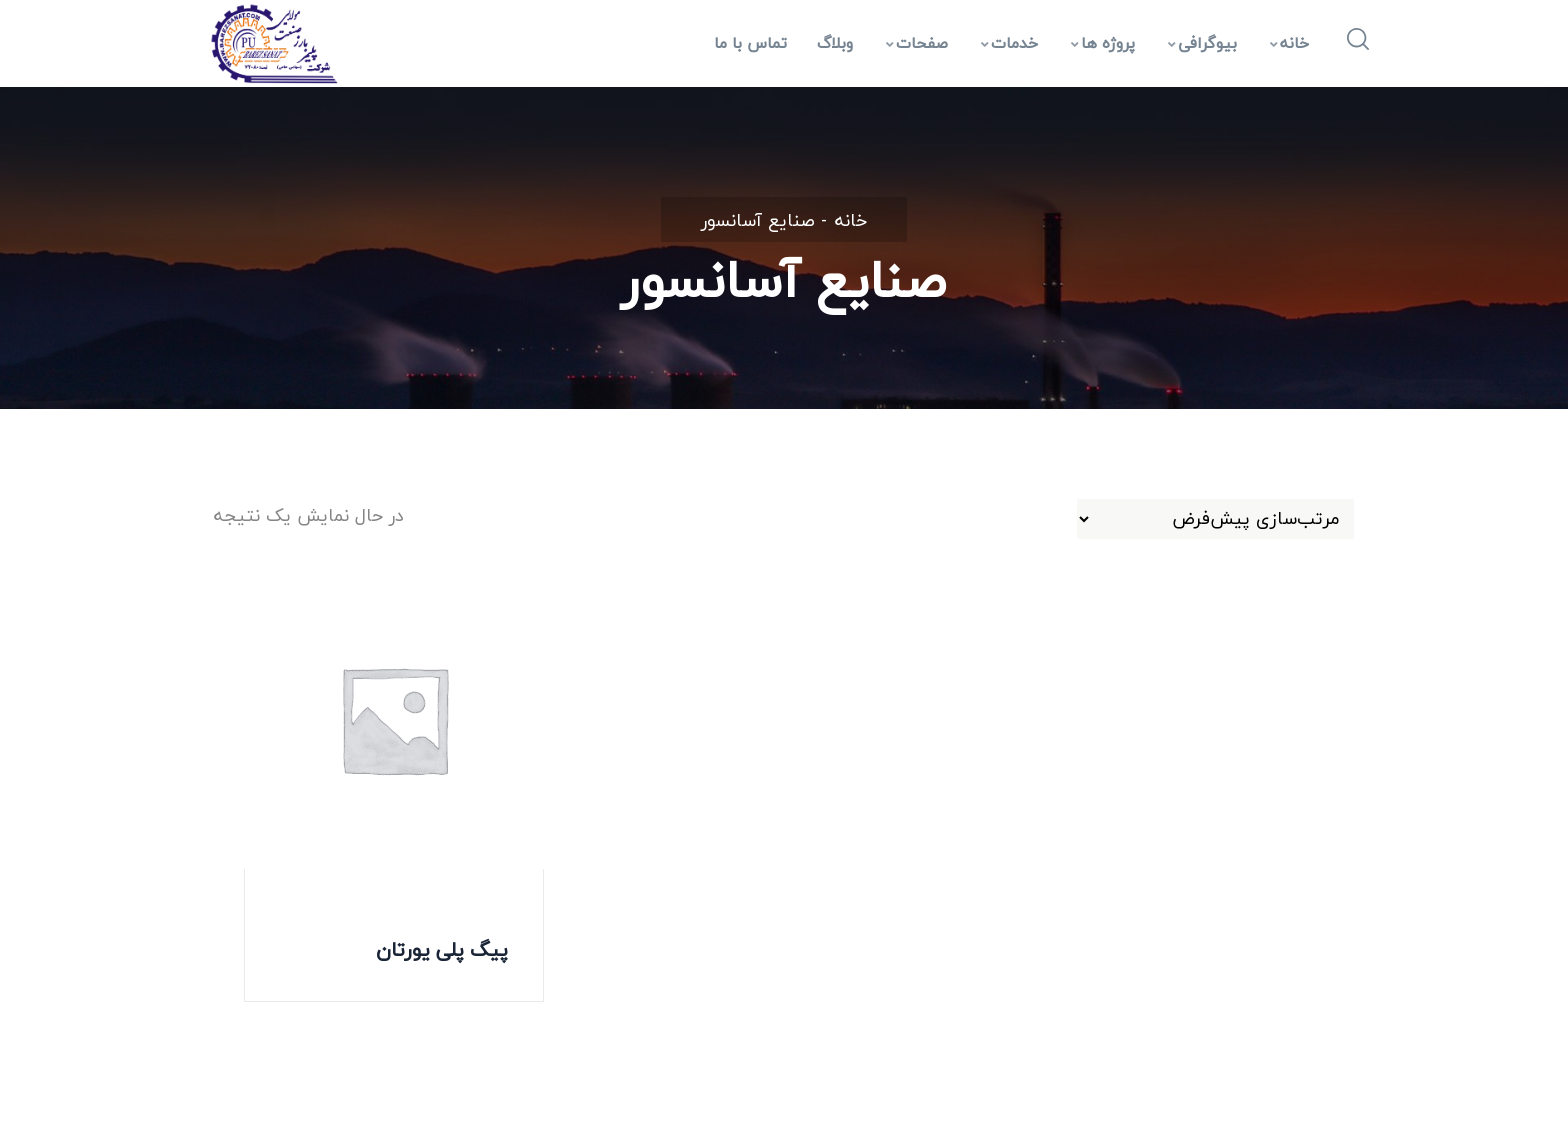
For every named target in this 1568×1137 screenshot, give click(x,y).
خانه (1289, 43)
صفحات (917, 43)
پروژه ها (1103, 43)
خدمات (1009, 43)
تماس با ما (750, 43)
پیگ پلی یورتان (442, 949)
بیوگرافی (1202, 43)
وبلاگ (835, 43)
